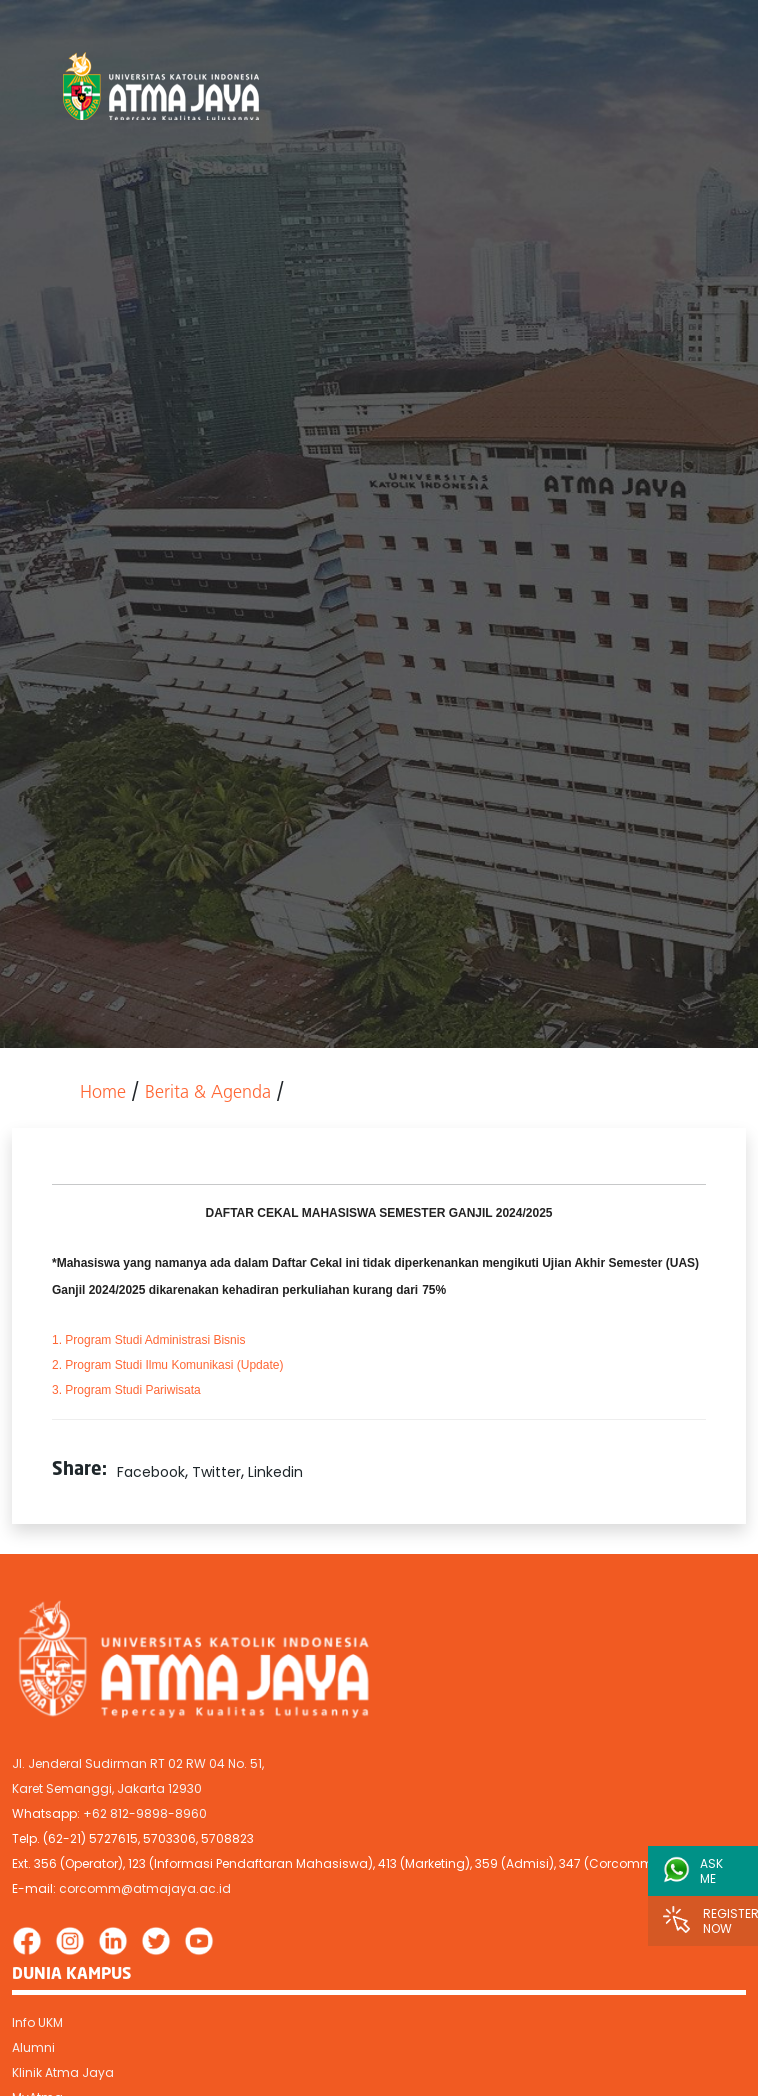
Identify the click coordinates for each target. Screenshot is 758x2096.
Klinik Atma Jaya (63, 2072)
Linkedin (275, 1472)
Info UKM (37, 2022)
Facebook (151, 1472)
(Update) (167, 1365)
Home (103, 1093)
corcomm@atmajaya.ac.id (145, 1888)
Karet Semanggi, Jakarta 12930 (107, 1788)
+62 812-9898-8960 (145, 1813)
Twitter (216, 1472)
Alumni (33, 2047)
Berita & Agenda (208, 1093)
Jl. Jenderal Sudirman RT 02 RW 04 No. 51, (138, 1763)
